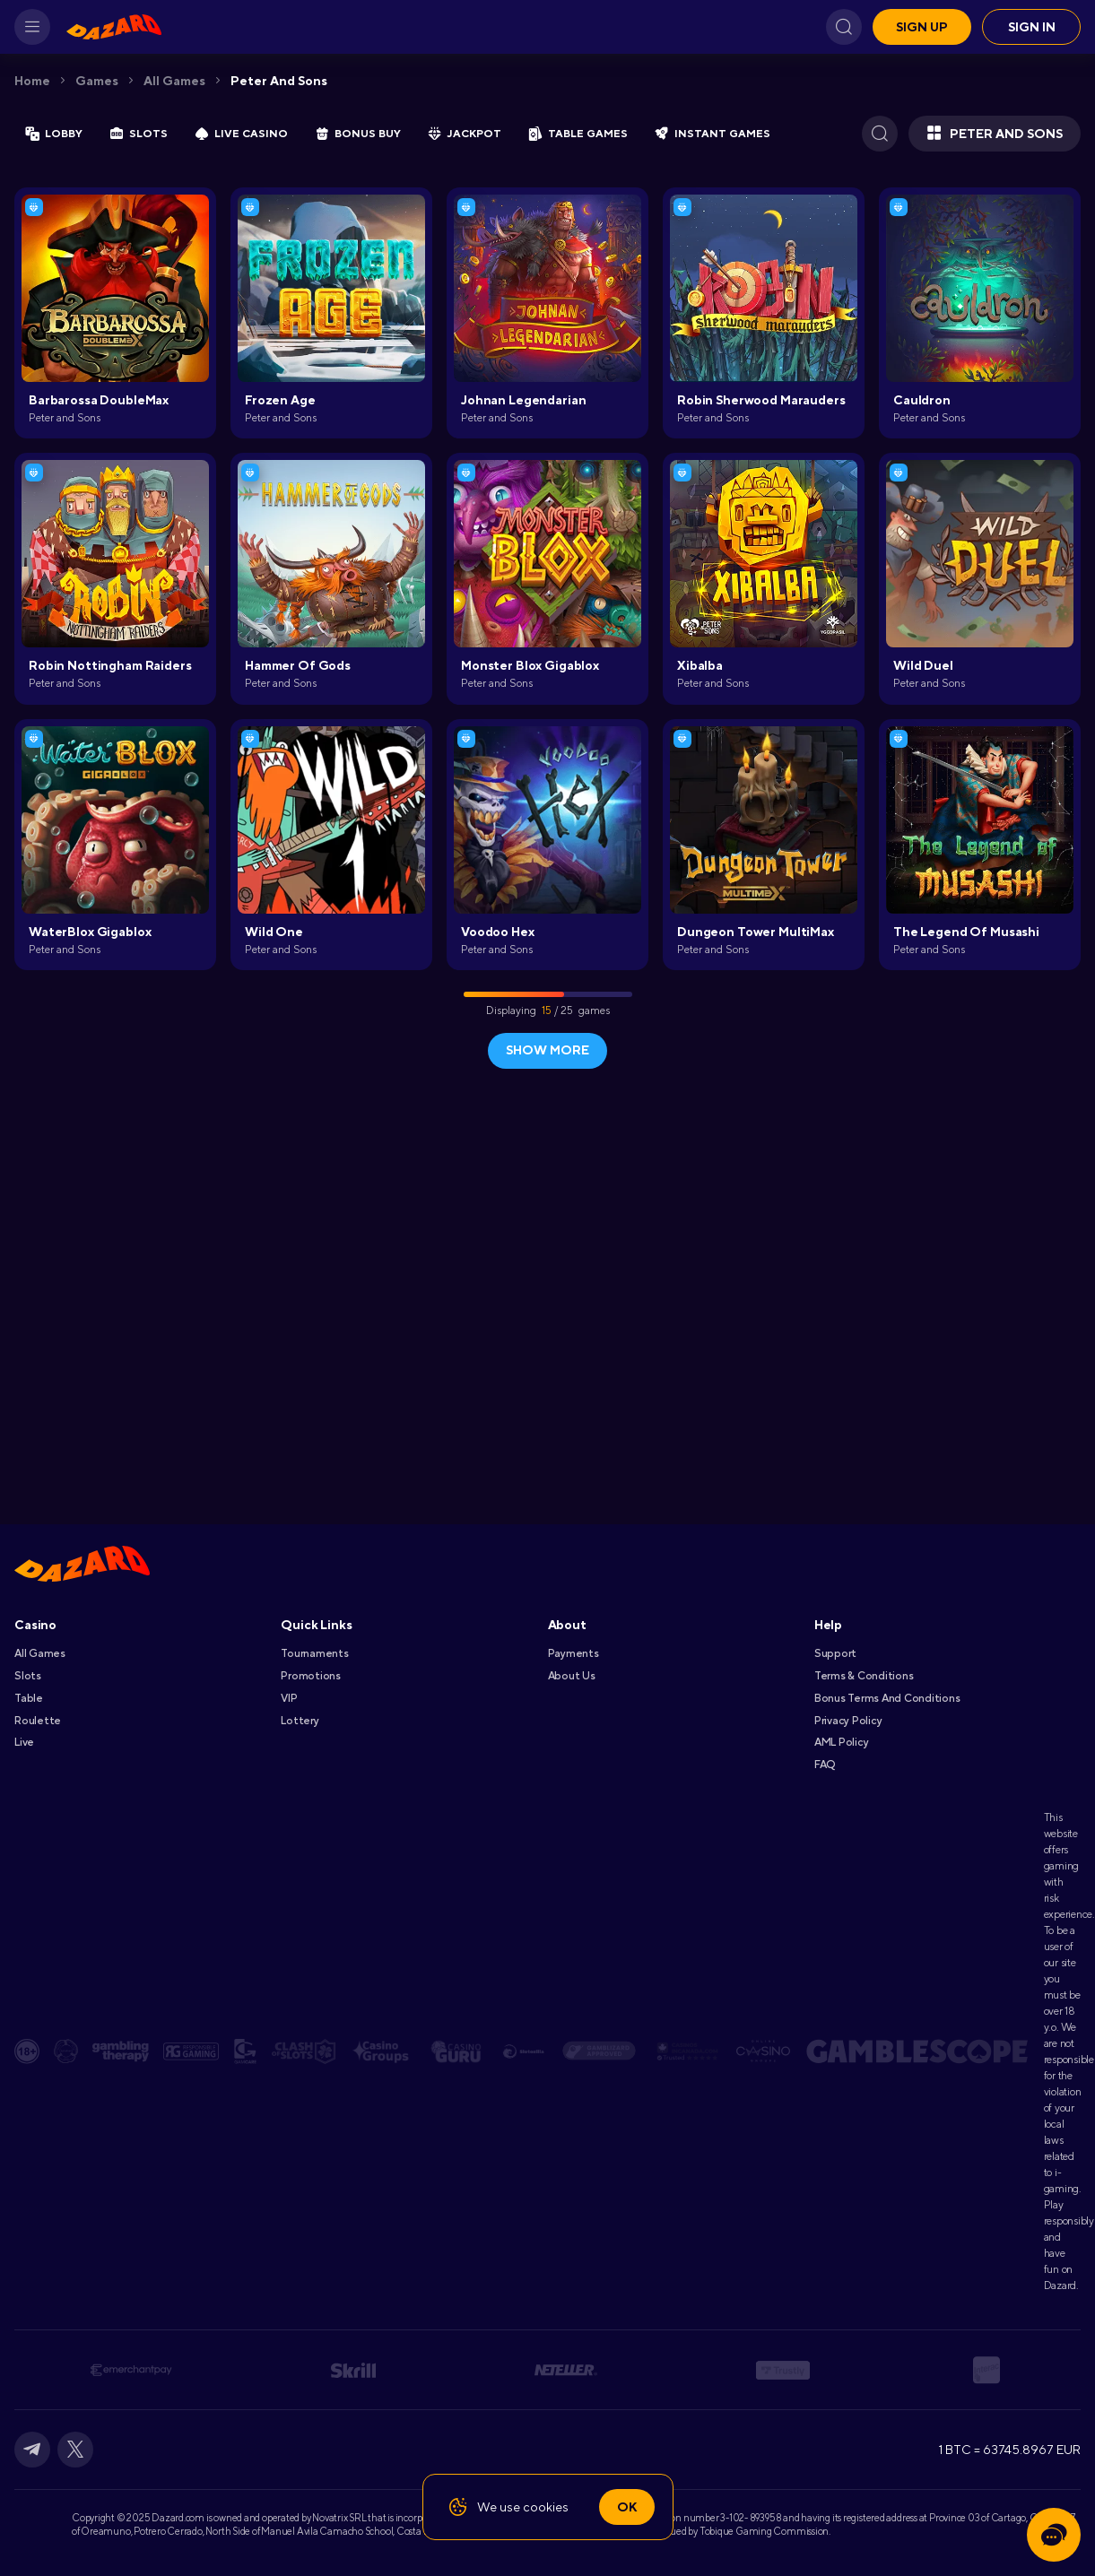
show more (547, 1050)
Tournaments (314, 1653)
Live (24, 1742)
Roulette (37, 1720)
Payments (573, 1653)
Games (96, 81)
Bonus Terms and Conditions (887, 1698)
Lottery (299, 1720)
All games (174, 81)
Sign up (922, 27)
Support (835, 1653)
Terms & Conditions (864, 1676)
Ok (627, 2507)
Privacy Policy (848, 1720)
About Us (571, 1676)
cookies (546, 2507)
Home (32, 81)
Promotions (311, 1676)
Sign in (1032, 27)
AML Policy (841, 1742)
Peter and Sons (278, 81)
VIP (289, 1698)
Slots (27, 1676)
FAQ (824, 1764)
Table (28, 1698)
